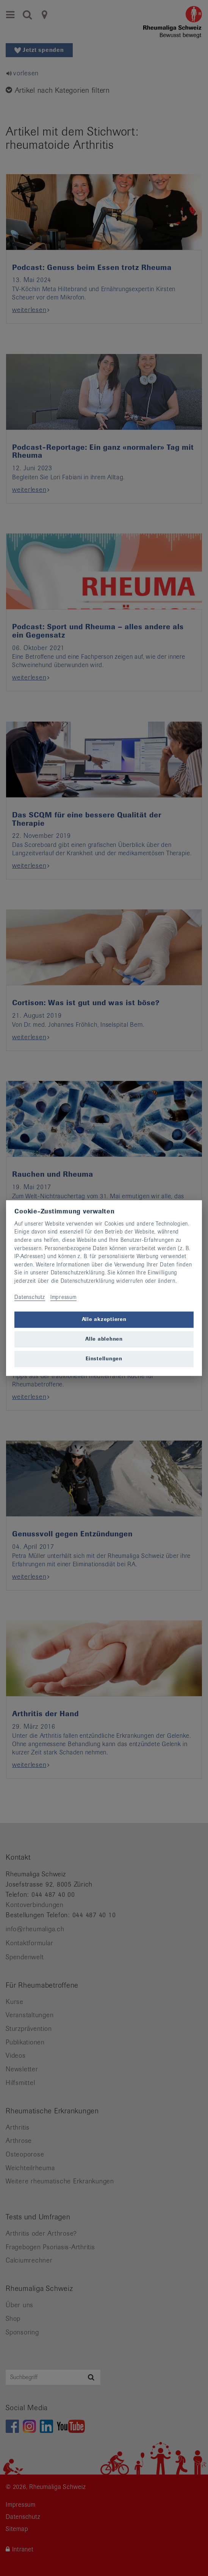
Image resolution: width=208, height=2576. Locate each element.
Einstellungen (104, 1359)
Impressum (63, 1297)
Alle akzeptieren (104, 1319)
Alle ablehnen (104, 1339)
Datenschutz (29, 1297)
